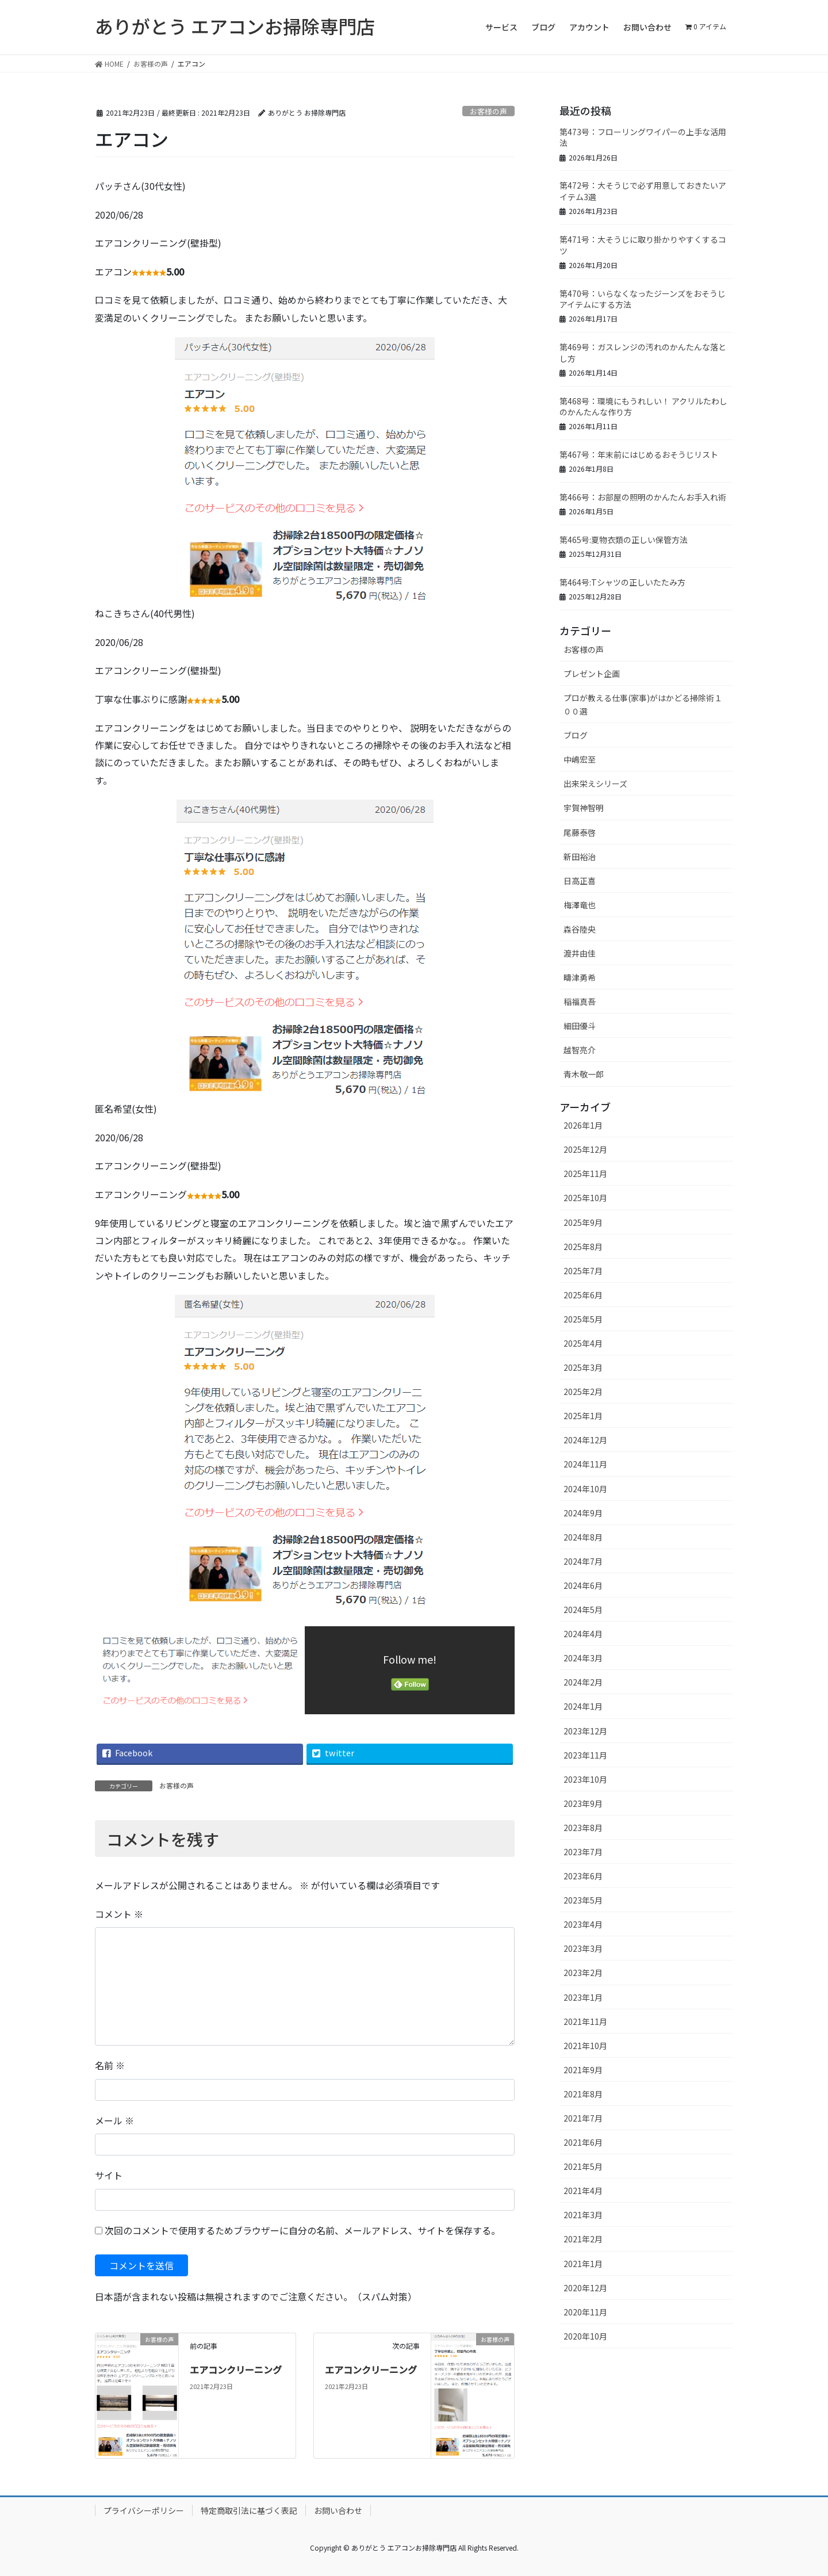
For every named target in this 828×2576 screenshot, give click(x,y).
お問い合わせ (338, 2510)
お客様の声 (488, 111)
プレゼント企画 (592, 673)
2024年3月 (583, 1658)
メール (114, 2120)
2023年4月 (583, 1924)
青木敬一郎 (584, 1074)
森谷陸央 (580, 929)
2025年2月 (583, 1391)
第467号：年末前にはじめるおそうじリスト (638, 454)
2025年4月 (583, 1343)
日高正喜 (580, 880)
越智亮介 (580, 1050)
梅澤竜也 (580, 905)
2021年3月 (583, 2214)
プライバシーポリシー (143, 2510)
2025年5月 (583, 1319)
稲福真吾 (580, 1001)
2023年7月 (583, 1852)
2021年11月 (585, 2021)
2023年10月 (585, 1779)
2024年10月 (585, 1489)
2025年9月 (583, 1222)
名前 (110, 2065)
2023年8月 (583, 1827)
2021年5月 (583, 2166)
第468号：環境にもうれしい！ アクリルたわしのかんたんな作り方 (643, 406)
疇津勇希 (580, 977)
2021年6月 (583, 2142)
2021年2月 (583, 2239)
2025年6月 (583, 1295)
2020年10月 (585, 2336)
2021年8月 (583, 2094)
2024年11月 (585, 1464)
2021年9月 (583, 2070)
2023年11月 (585, 1755)
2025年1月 (583, 1415)
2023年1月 (583, 1997)
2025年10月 (585, 1197)
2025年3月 (583, 1367)
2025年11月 (585, 1173)
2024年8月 (583, 1537)
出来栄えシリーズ (595, 783)
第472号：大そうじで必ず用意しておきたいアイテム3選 (642, 190)
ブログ (576, 735)
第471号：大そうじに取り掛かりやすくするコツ (642, 245)
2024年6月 (583, 1585)
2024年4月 (583, 1633)
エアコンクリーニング (236, 2369)
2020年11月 (585, 2312)
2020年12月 (585, 2288)
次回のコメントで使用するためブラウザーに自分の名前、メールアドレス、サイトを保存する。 (302, 2230)
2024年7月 (583, 1561)
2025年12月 (585, 1149)
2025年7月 (583, 1270)
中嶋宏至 (580, 759)
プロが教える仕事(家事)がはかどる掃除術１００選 (643, 704)
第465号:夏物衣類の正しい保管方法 (623, 539)
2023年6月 (583, 1876)
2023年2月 (583, 1972)
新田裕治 (580, 856)
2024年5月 (583, 1609)
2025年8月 (583, 1246)
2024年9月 (583, 1513)
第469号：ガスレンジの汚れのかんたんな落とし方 (642, 352)
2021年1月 (583, 2263)
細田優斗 (580, 1025)
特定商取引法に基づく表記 (249, 2510)
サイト (108, 2175)
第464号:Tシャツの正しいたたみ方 (622, 582)
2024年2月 (583, 1682)
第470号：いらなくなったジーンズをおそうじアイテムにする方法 (642, 299)
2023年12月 (585, 1731)
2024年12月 (585, 1440)
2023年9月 (583, 1803)
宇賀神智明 (584, 807)
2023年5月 (583, 1900)
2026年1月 (583, 1125)
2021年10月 (585, 2045)
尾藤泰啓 (580, 832)
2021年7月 (583, 2118)
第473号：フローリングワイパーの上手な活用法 (642, 137)
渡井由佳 (580, 953)
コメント (119, 1914)
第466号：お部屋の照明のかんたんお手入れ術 (642, 497)
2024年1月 (583, 1706)
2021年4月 (583, 2190)
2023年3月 (583, 1948)
